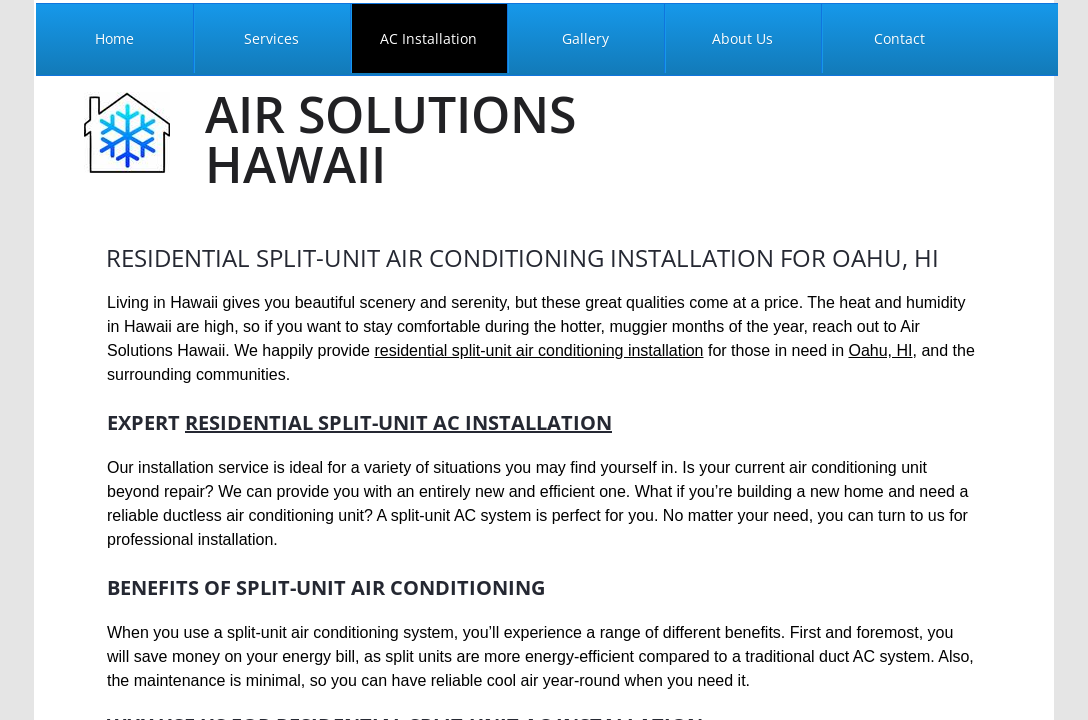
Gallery (585, 38)
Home (114, 38)
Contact (899, 38)
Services (271, 38)
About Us (742, 38)
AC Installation (428, 38)
